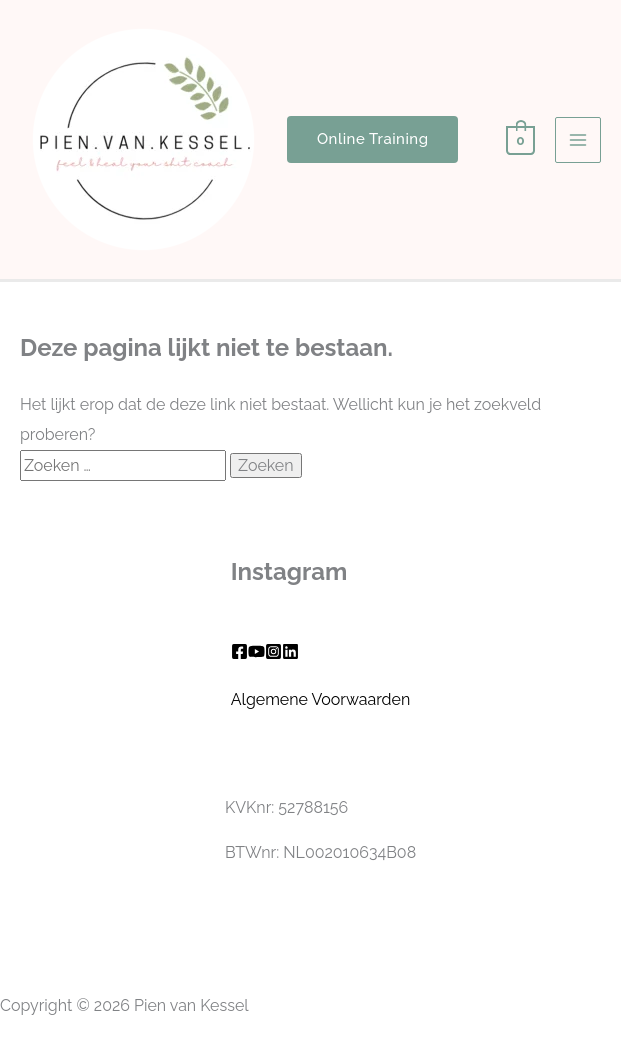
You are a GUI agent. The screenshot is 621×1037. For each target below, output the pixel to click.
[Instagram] (273, 651)
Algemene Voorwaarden (321, 699)
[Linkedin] (290, 651)
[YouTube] (256, 651)
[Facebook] (239, 651)
